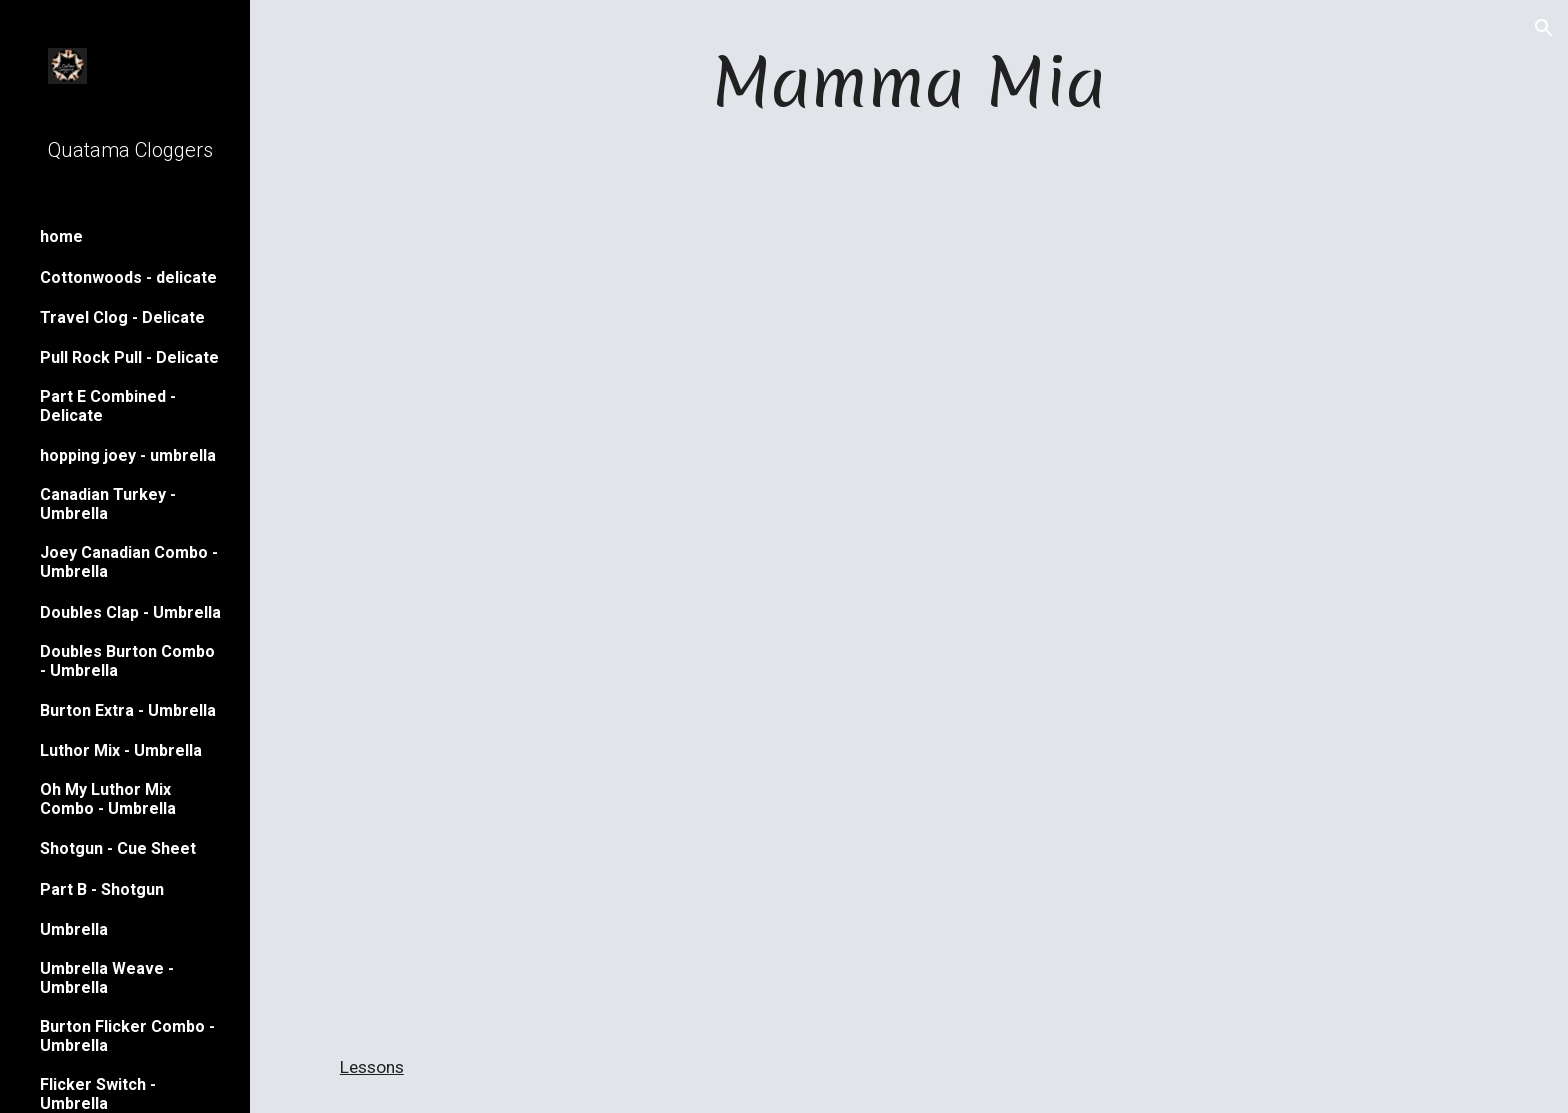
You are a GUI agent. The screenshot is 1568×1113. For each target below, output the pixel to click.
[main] (909, 81)
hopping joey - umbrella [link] (128, 455)
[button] (1544, 28)
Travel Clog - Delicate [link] (122, 317)
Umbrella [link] (74, 929)
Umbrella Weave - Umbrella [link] (107, 978)
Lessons (372, 1067)
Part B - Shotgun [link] (102, 889)
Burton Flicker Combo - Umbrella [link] (127, 1036)
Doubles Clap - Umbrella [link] (130, 612)
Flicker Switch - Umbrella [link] (98, 1094)
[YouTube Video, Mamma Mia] (909, 808)
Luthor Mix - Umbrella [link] (121, 750)
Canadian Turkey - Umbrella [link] (108, 504)
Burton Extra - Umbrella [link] (128, 710)
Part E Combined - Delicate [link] (108, 406)
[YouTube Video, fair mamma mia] (909, 378)
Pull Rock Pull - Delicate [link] (129, 357)
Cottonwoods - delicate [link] (128, 277)
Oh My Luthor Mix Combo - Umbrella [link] (108, 799)
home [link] (61, 236)
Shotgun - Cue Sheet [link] (118, 848)
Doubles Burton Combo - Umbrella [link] (127, 661)
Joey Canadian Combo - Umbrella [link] (129, 562)
